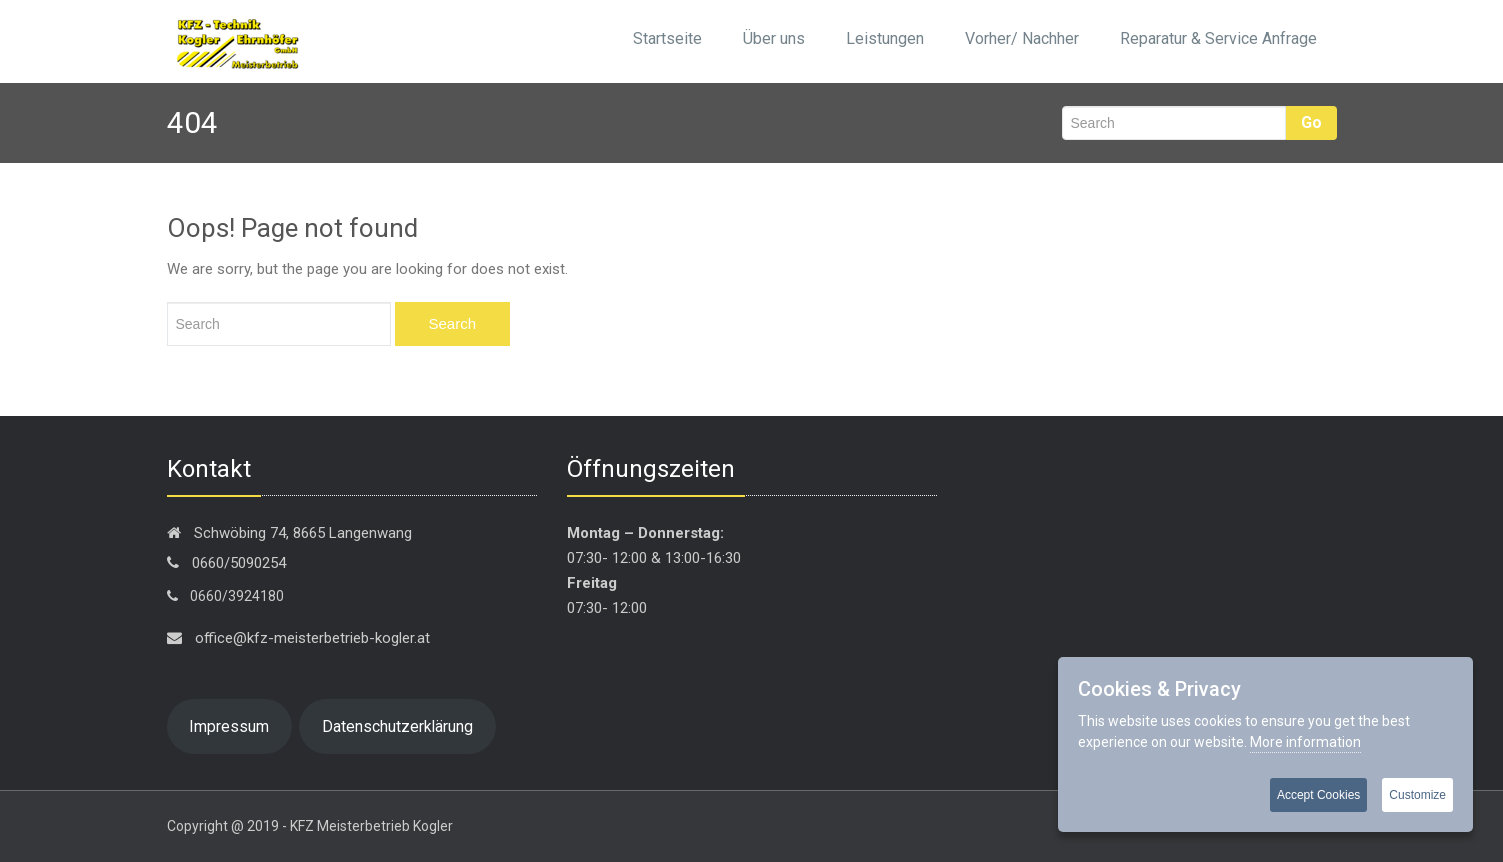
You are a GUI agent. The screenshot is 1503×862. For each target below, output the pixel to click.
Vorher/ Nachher (1022, 38)
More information (1305, 742)
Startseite (667, 38)
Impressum (229, 726)
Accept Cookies (1318, 795)
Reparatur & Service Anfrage (1218, 38)
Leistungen (885, 38)
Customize (1417, 795)
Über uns (774, 38)
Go (1311, 122)
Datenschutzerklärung (397, 726)
